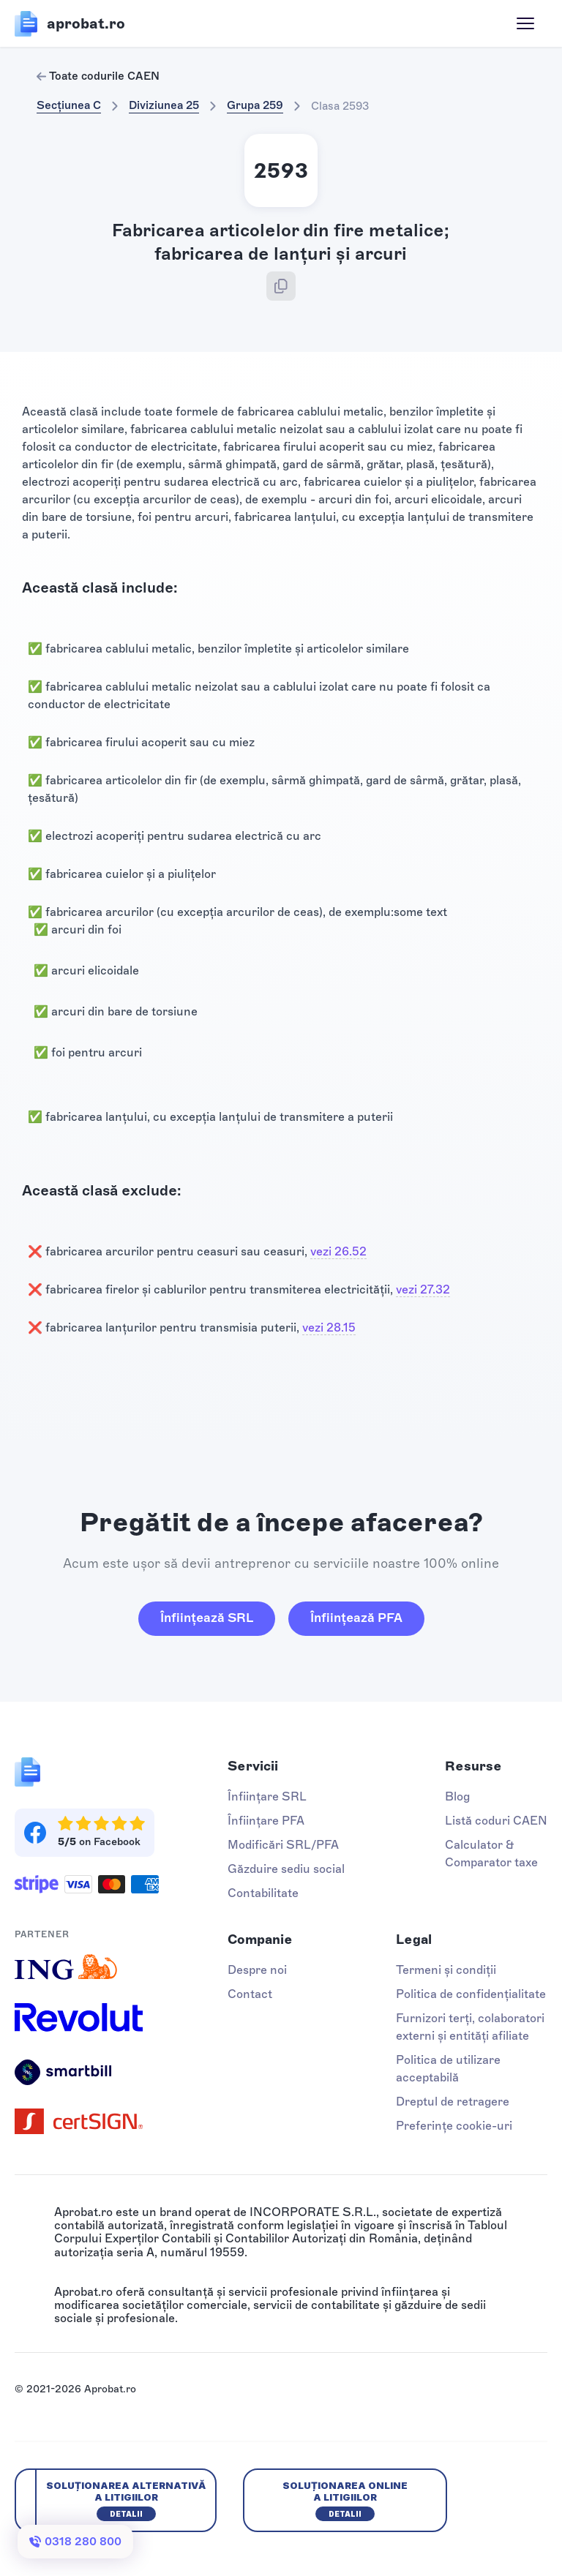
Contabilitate (263, 1893)
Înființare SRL (267, 1796)
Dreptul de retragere (452, 2102)
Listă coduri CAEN (496, 1821)
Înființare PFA (266, 1821)
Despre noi (257, 1970)
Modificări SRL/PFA (283, 1845)
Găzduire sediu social (286, 1869)
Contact (250, 1994)
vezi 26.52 (338, 1251)
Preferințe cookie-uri (454, 2126)
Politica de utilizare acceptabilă (448, 2068)
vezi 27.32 (423, 1289)
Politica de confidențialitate (471, 1994)
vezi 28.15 (329, 1327)
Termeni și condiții (446, 1970)
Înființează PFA (356, 1617)
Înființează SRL (206, 1617)
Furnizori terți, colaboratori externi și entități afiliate (470, 2027)
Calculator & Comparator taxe (491, 1853)
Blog (457, 1796)
